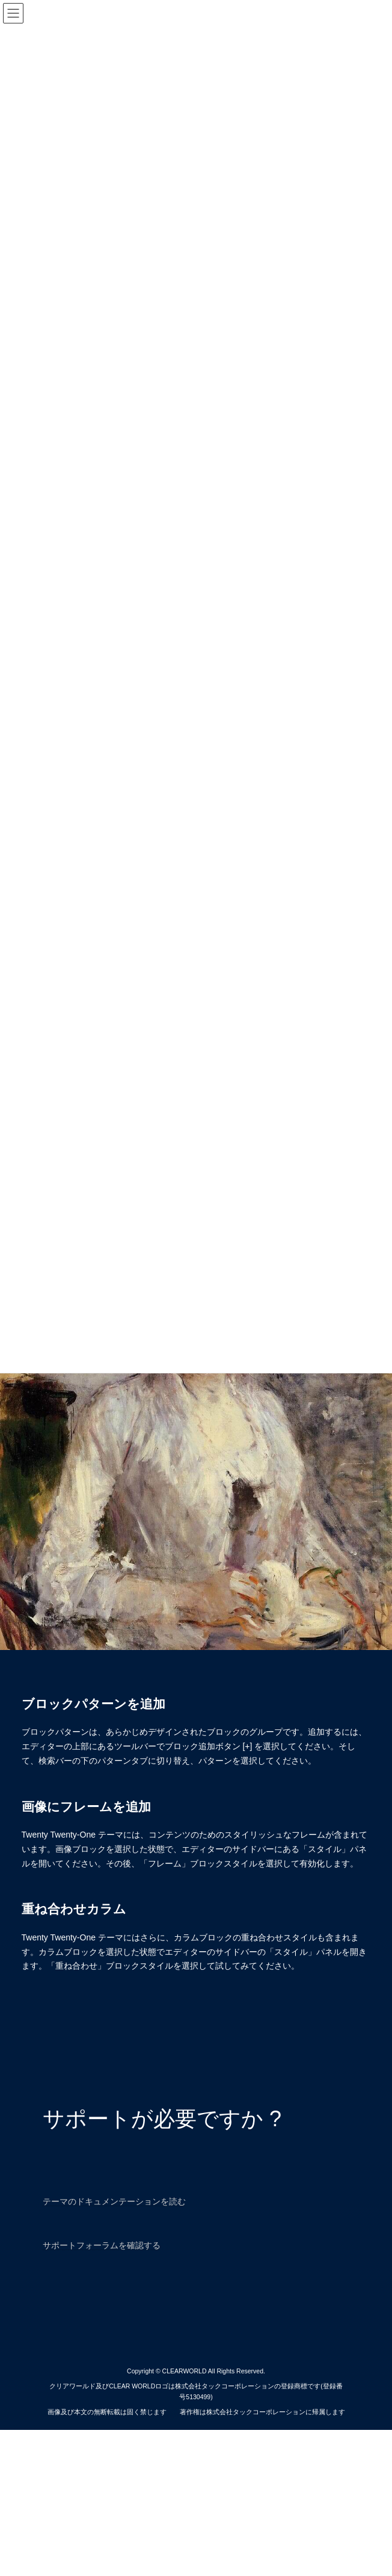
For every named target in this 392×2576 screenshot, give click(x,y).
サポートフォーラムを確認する (102, 2245)
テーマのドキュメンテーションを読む (114, 2201)
